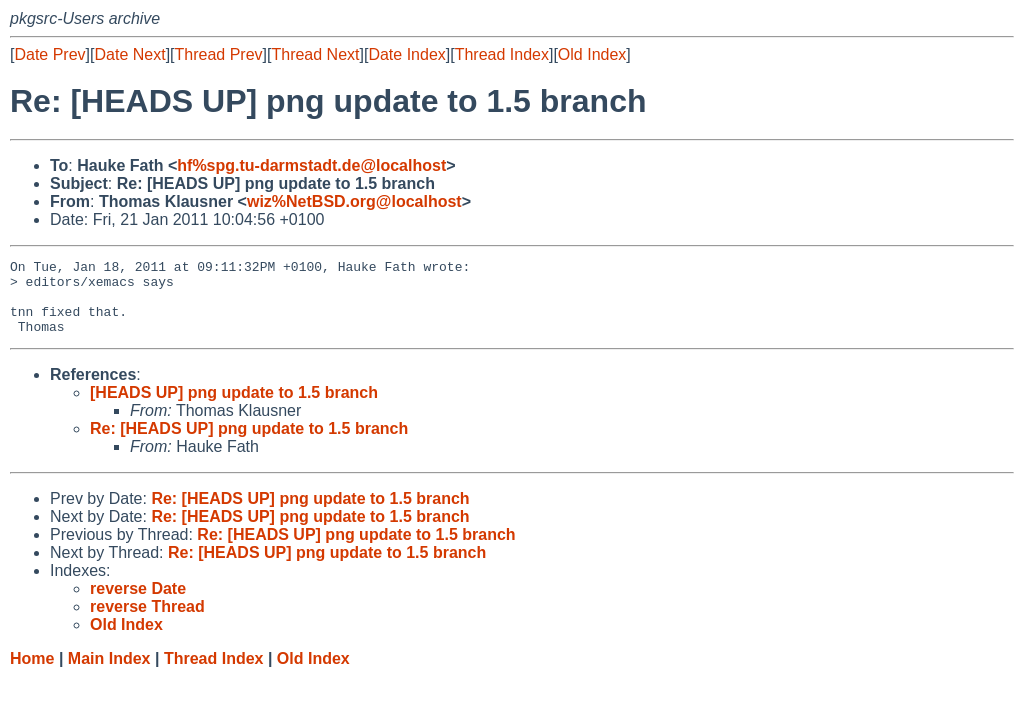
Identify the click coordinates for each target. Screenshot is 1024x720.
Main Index (109, 673)
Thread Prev (219, 54)
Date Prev (49, 54)
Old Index (592, 54)
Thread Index (502, 54)
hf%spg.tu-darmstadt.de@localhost (311, 165)
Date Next (129, 54)
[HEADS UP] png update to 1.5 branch (234, 407)
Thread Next (315, 54)
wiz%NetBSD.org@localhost (354, 201)
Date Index (406, 54)
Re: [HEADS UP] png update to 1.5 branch (249, 443)
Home (32, 673)
